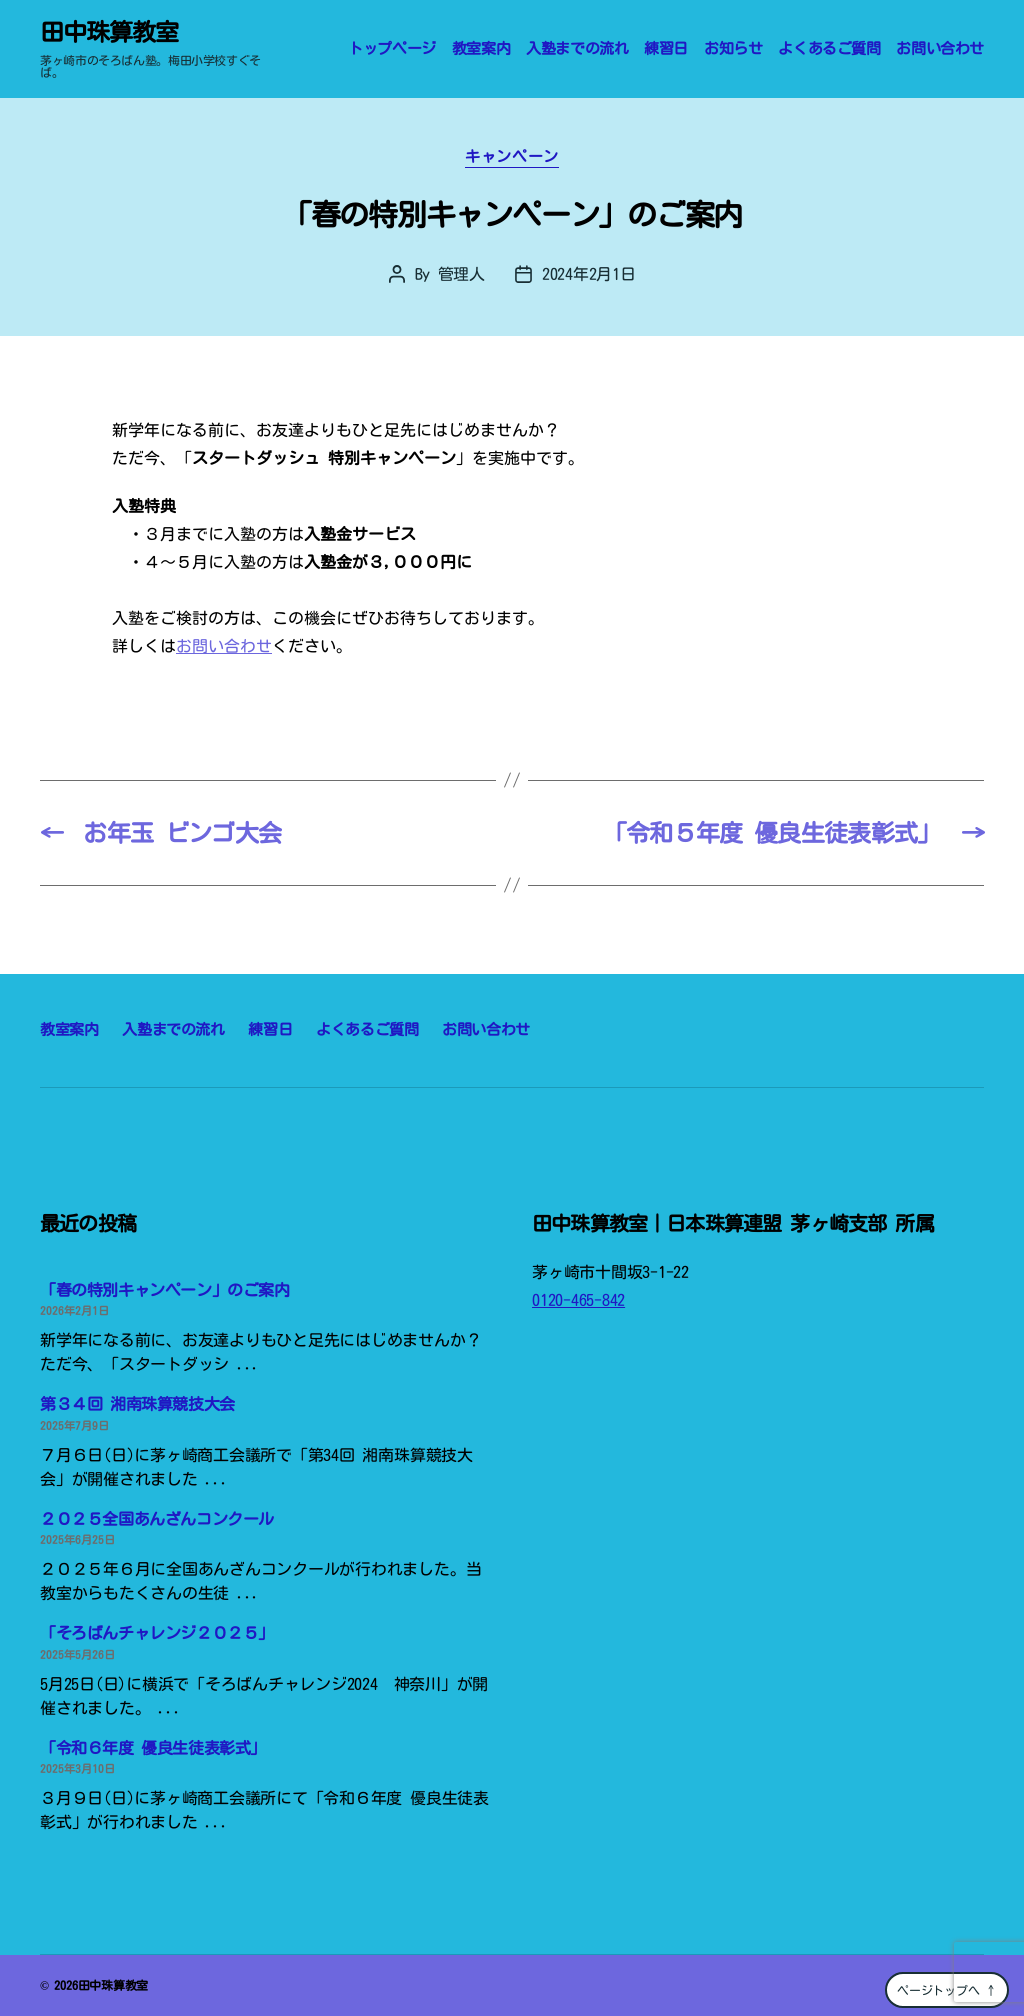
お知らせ (733, 48)
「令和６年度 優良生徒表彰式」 (153, 1748)
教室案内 (481, 48)
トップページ (392, 48)
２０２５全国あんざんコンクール (157, 1519)
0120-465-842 (578, 1300)
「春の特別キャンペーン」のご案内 (165, 1290)
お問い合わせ (940, 48)
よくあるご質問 (829, 48)
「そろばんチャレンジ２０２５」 (157, 1633)
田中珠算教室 (109, 32)
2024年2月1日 (589, 274)
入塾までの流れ (577, 48)
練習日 (666, 48)
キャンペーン (511, 156)
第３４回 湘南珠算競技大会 (137, 1404)
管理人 (461, 274)
